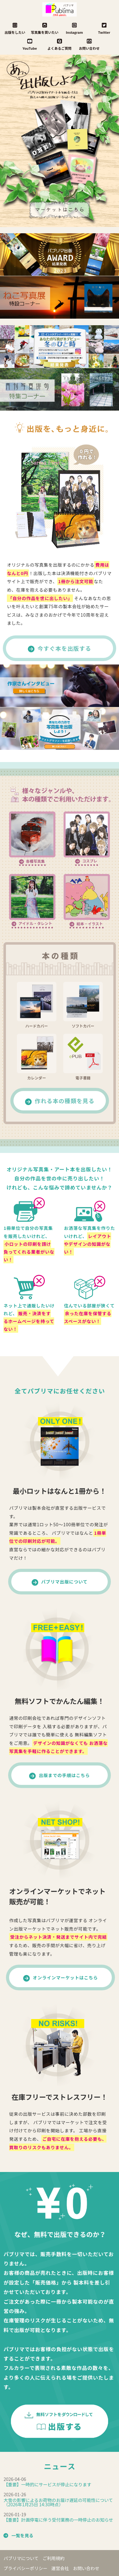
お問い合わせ (89, 44)
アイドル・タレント (35, 923)
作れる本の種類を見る (65, 1101)
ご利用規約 (54, 2558)
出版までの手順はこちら (64, 1775)
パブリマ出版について (64, 1581)
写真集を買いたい (45, 28)
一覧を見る (22, 2535)
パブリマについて (21, 2558)
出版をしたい (15, 28)
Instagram (74, 28)
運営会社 (60, 2568)
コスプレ (89, 860)
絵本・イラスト (90, 923)
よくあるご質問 (60, 44)
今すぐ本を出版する (64, 648)
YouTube (30, 44)
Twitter (104, 28)
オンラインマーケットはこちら (65, 1977)
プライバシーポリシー (25, 2568)
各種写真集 (35, 861)
